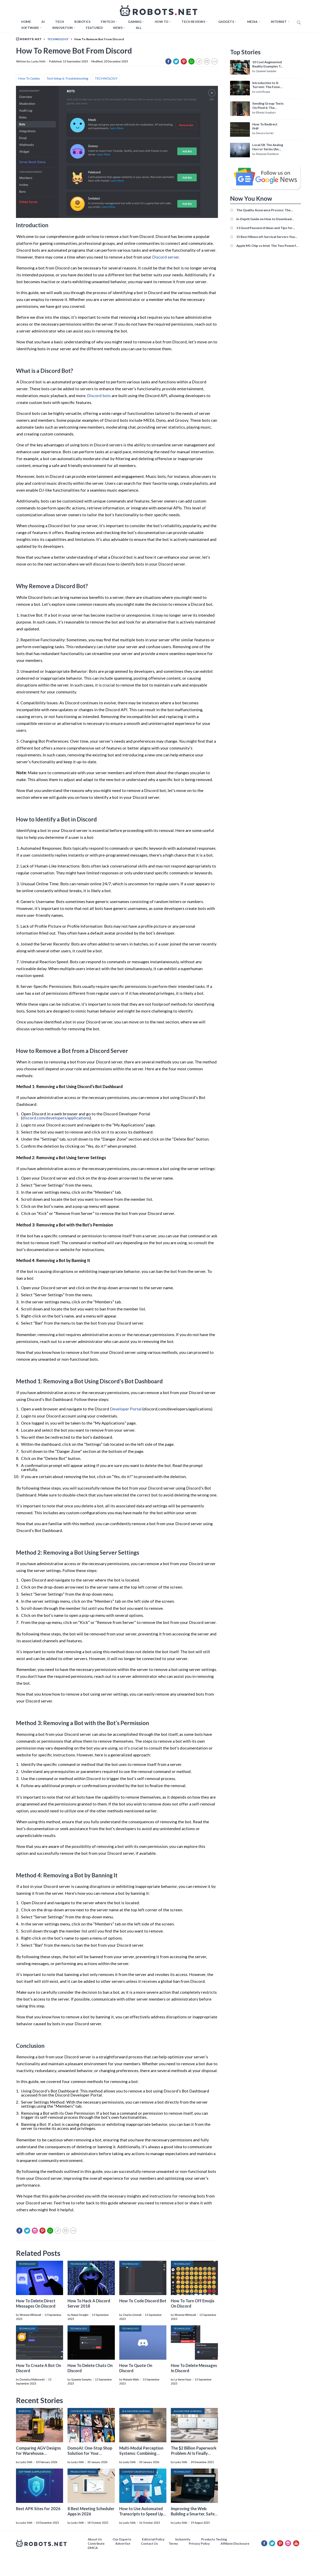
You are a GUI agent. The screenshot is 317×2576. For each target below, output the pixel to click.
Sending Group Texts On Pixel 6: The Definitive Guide (268, 105)
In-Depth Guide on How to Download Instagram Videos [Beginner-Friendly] (264, 219)
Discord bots (99, 395)
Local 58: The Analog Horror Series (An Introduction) (267, 147)
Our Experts (122, 2539)
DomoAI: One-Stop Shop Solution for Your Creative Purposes (90, 2453)
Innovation (62, 27)
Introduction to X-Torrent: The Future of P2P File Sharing (267, 85)
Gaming (135, 21)
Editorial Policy (153, 2539)
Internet (279, 21)
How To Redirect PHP (264, 126)
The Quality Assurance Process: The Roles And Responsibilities (263, 210)
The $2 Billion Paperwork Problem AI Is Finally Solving (194, 2453)
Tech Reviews (193, 21)
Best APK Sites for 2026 (38, 2508)
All (139, 27)
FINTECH (108, 21)
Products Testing (214, 2539)
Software (30, 27)
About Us (95, 2539)
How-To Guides (29, 78)
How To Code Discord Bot (142, 2300)
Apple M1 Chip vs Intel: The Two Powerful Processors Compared (267, 245)
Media (252, 21)
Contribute (96, 2543)
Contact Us (149, 2543)
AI (43, 21)
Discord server (165, 256)
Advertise (122, 2543)
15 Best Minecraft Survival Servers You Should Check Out (265, 237)
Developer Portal (126, 1408)
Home (26, 21)
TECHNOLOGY (106, 78)
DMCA (93, 2548)
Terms (173, 2543)
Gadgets (226, 21)
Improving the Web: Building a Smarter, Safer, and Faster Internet (194, 2513)
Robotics (82, 21)
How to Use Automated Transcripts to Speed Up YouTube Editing (141, 2513)
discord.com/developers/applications (56, 1117)
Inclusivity (182, 2539)
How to (161, 21)
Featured (94, 27)
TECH (59, 21)
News (118, 27)
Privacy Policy (199, 2543)
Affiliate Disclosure (235, 2543)
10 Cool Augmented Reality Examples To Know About (267, 64)
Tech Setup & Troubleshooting (67, 78)
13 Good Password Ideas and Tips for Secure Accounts (264, 228)
